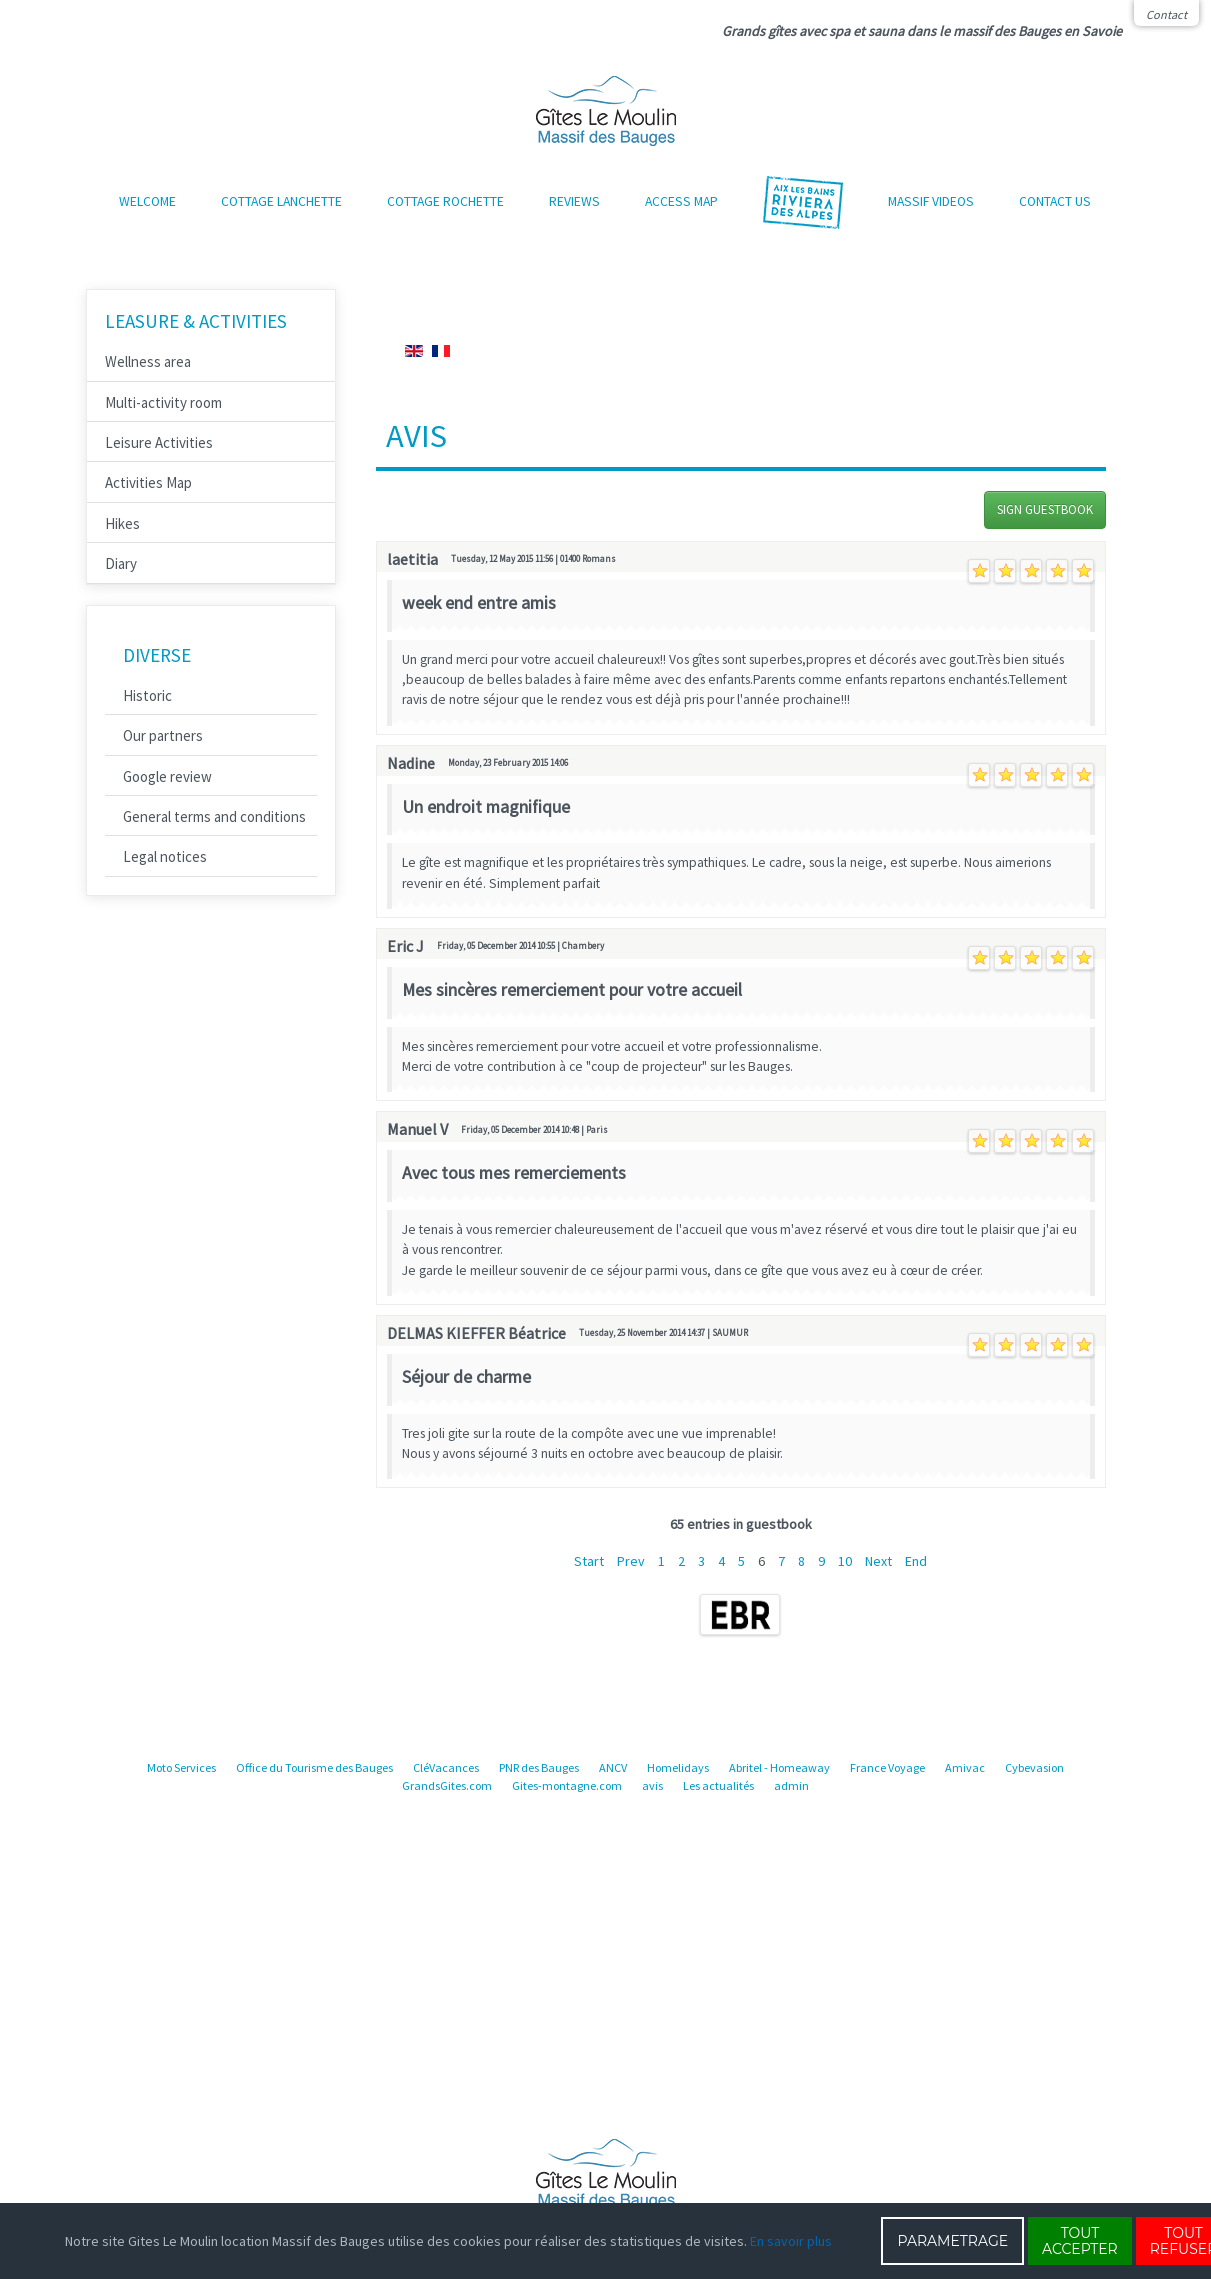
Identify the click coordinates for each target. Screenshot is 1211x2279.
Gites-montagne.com (567, 1785)
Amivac (965, 1767)
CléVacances (446, 1767)
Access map (681, 201)
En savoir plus (791, 2241)
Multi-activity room (163, 402)
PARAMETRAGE (952, 2241)
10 (845, 1561)
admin (791, 1785)
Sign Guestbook (1045, 509)
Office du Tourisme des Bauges (314, 1767)
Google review (167, 776)
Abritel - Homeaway (779, 1767)
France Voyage (887, 1767)
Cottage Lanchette (281, 201)
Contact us (1055, 201)
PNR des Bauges (539, 1767)
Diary (121, 563)
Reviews (574, 201)
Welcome (147, 201)
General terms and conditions (214, 816)
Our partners (163, 735)
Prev (631, 1561)
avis (652, 1785)
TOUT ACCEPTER (1080, 2241)
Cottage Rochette (445, 201)
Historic (147, 695)
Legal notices (165, 856)
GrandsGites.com (447, 1785)
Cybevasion (1034, 1767)
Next (878, 1561)
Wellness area (148, 361)
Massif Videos (931, 201)
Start (589, 1561)
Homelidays (678, 1767)
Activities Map (148, 482)
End (916, 1561)
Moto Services (181, 1767)
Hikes (122, 523)
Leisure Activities (159, 442)
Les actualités (718, 1785)
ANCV (613, 1767)
